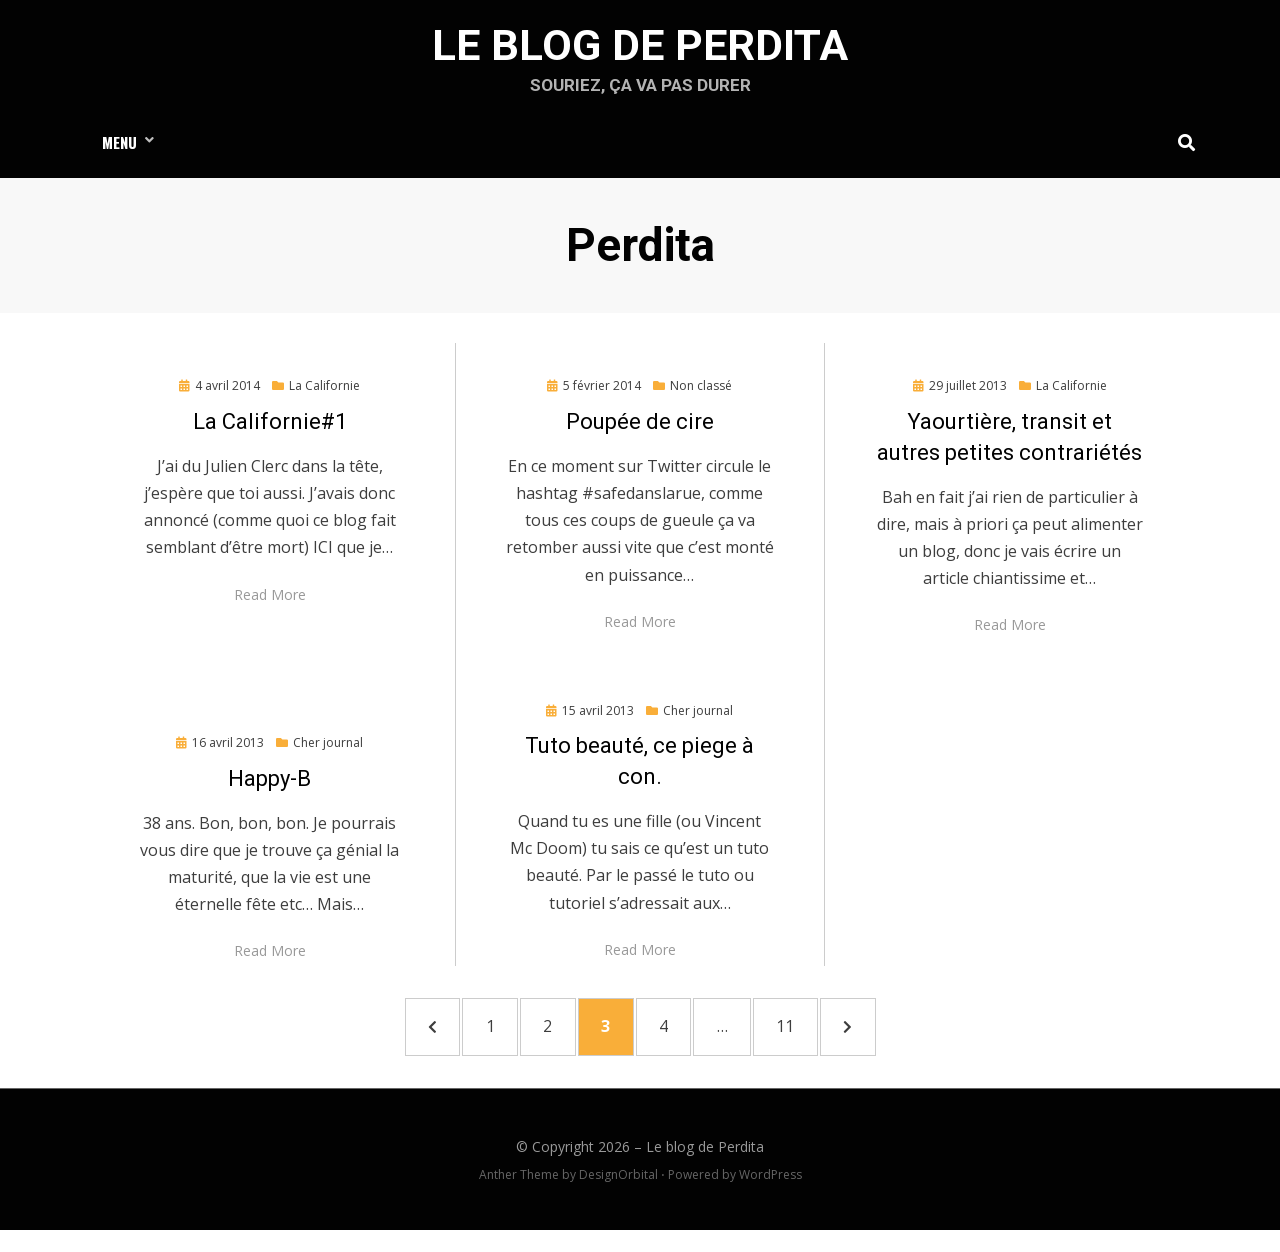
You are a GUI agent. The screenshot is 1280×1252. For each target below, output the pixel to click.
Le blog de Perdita (640, 50)
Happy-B (269, 789)
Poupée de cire (640, 432)
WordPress (770, 1196)
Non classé (701, 397)
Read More (270, 605)
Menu (119, 151)
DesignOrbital (618, 1196)
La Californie (324, 397)
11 (827, 1040)
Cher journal (328, 753)
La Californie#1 (270, 432)
